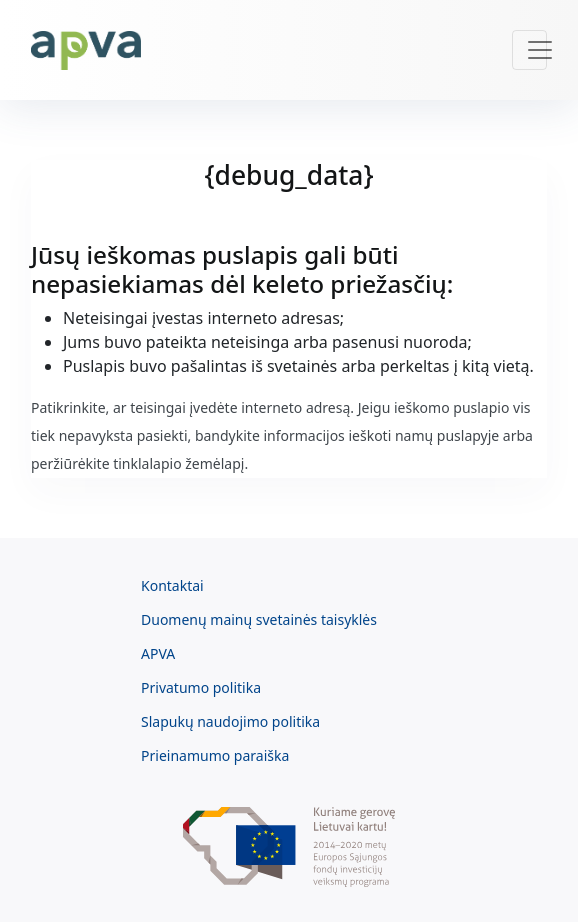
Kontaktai (172, 585)
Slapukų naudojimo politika (230, 721)
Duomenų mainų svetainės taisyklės (259, 619)
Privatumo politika (201, 687)
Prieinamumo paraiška (215, 755)
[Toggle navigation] (529, 50)
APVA (158, 653)
